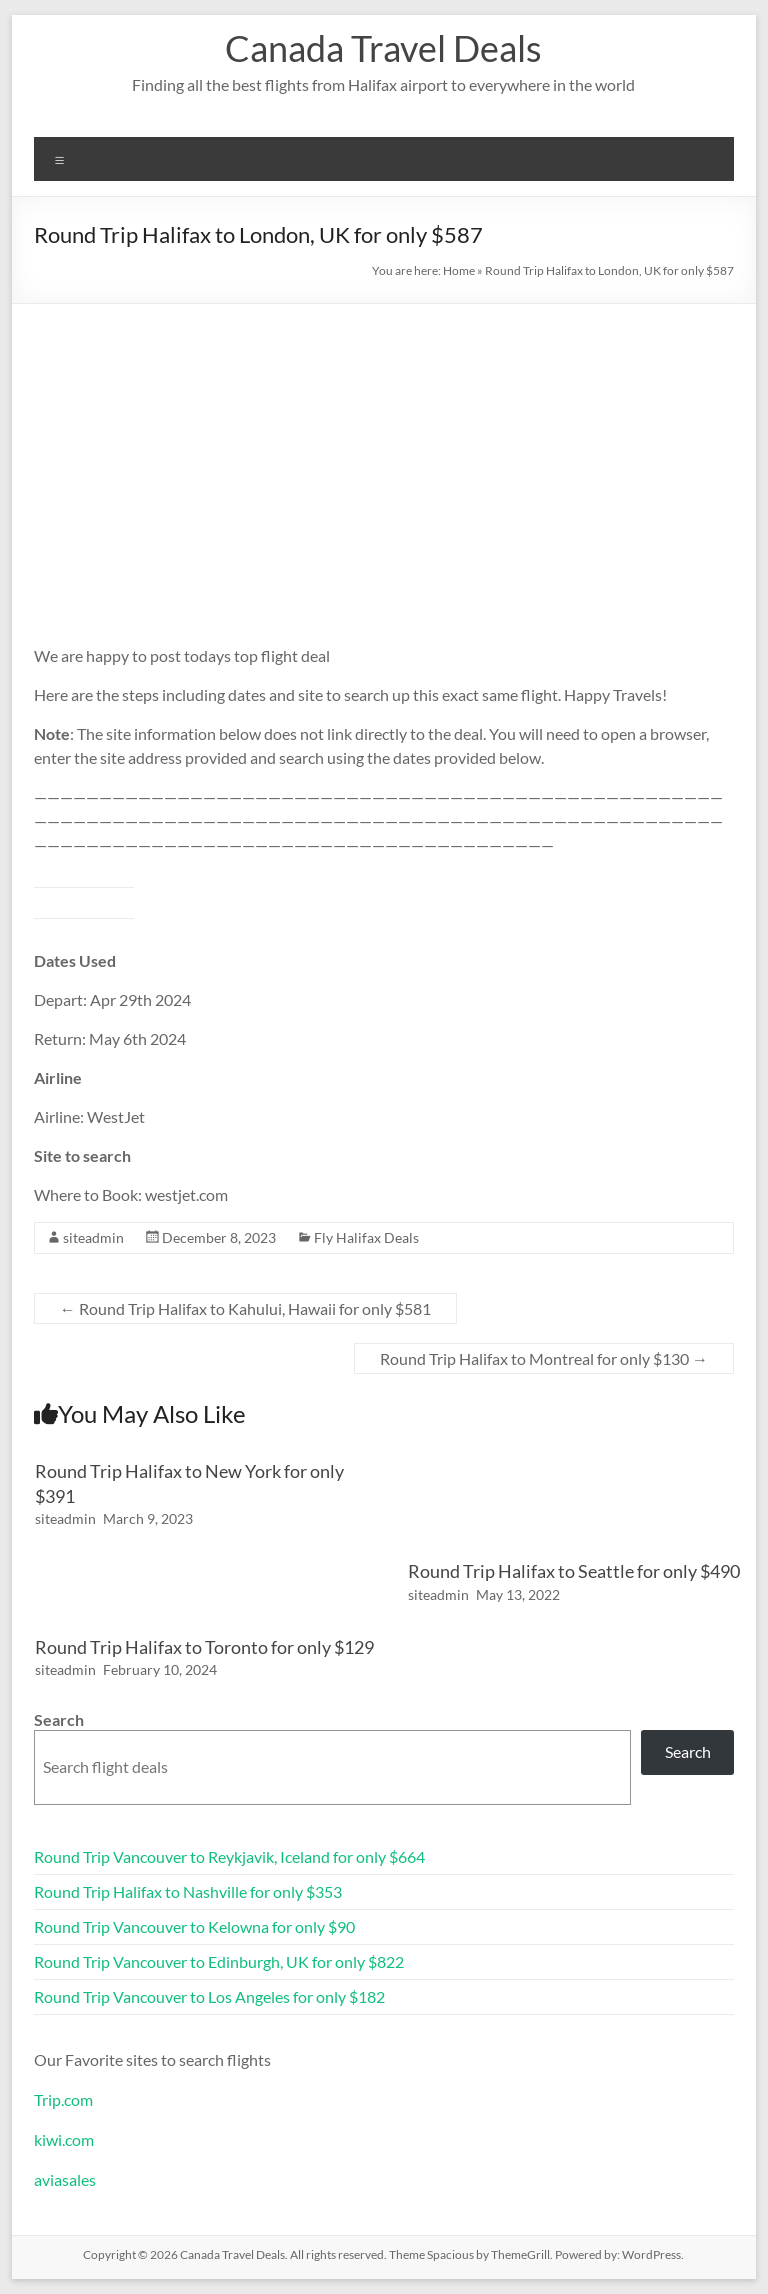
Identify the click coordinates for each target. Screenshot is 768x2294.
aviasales (65, 2179)
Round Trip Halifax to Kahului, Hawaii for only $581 (245, 1308)
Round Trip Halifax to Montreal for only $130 (544, 1358)
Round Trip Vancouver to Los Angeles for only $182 (209, 1996)
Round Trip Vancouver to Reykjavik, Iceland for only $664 (229, 1856)
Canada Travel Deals (383, 48)
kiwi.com (64, 2139)
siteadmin (93, 1237)
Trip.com (63, 2099)
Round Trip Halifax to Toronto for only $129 (204, 1647)
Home (459, 270)
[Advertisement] (384, 454)
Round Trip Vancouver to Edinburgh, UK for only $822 (219, 1961)
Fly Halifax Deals (366, 1237)
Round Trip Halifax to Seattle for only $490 (574, 1571)
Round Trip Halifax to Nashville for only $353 (188, 1891)
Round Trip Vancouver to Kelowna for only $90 (194, 1926)
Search (59, 1719)
